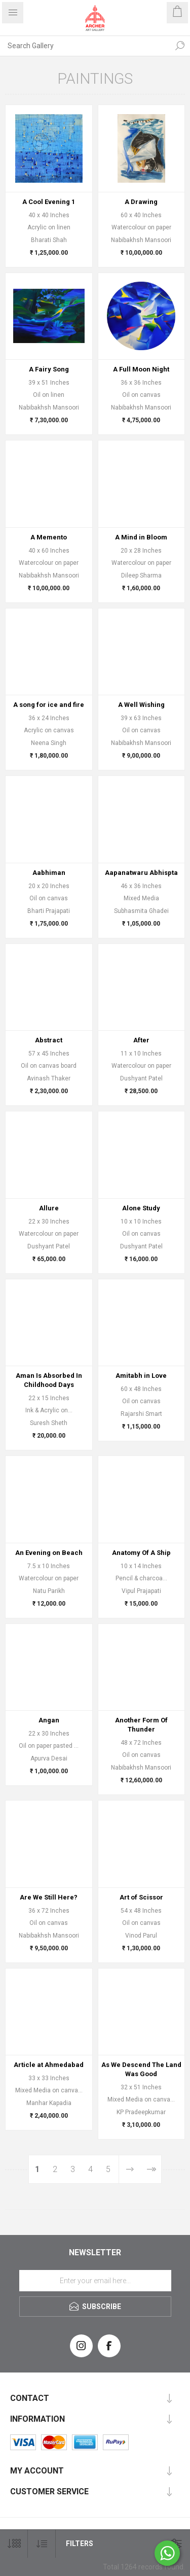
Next (129, 2169)
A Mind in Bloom (141, 537)
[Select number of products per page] (14, 2544)
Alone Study (141, 1208)
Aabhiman (48, 872)
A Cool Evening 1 (48, 202)
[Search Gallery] (85, 46)
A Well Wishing (141, 704)
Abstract (48, 1040)
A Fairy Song (49, 369)
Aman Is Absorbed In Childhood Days (49, 1380)
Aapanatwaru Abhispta (141, 872)
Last (150, 2169)
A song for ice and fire (48, 704)
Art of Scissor (141, 1897)
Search (180, 46)
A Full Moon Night (141, 369)
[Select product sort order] (42, 2544)
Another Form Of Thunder (141, 1724)
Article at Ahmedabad (49, 2065)
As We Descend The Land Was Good (141, 2069)
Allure (49, 1208)
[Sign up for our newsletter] (95, 2280)
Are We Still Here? (49, 1897)
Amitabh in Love (141, 1375)
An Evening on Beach (49, 1552)
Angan (49, 1720)
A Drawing (141, 202)
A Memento (48, 537)
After (141, 1040)
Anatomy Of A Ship (141, 1552)
